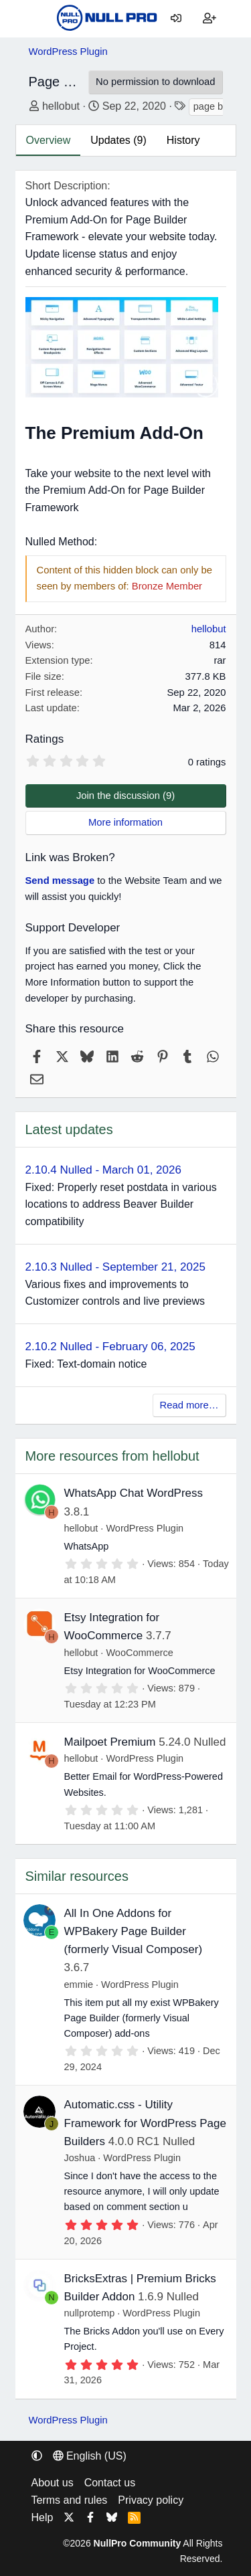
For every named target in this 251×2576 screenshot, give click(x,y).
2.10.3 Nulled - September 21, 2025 (115, 1267)
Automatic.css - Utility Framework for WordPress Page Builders (145, 2122)
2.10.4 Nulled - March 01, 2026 (103, 1170)
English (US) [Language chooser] (90, 2456)
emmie (79, 1984)
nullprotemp (89, 2313)
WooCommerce (139, 1652)
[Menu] (39, 19)
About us (52, 2482)
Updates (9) (118, 140)
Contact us (109, 2482)
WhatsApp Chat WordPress (133, 1493)
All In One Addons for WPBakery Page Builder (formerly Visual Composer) (133, 1931)
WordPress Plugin (144, 1528)
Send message (60, 880)
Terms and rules (69, 2500)
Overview (48, 140)
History (183, 140)
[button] (37, 2456)
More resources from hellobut (112, 1456)
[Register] (210, 18)
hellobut (61, 106)
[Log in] (176, 18)
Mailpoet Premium (110, 1742)
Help (42, 2517)
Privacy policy (150, 2500)
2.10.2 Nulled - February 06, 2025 (110, 1346)
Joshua (80, 2157)
